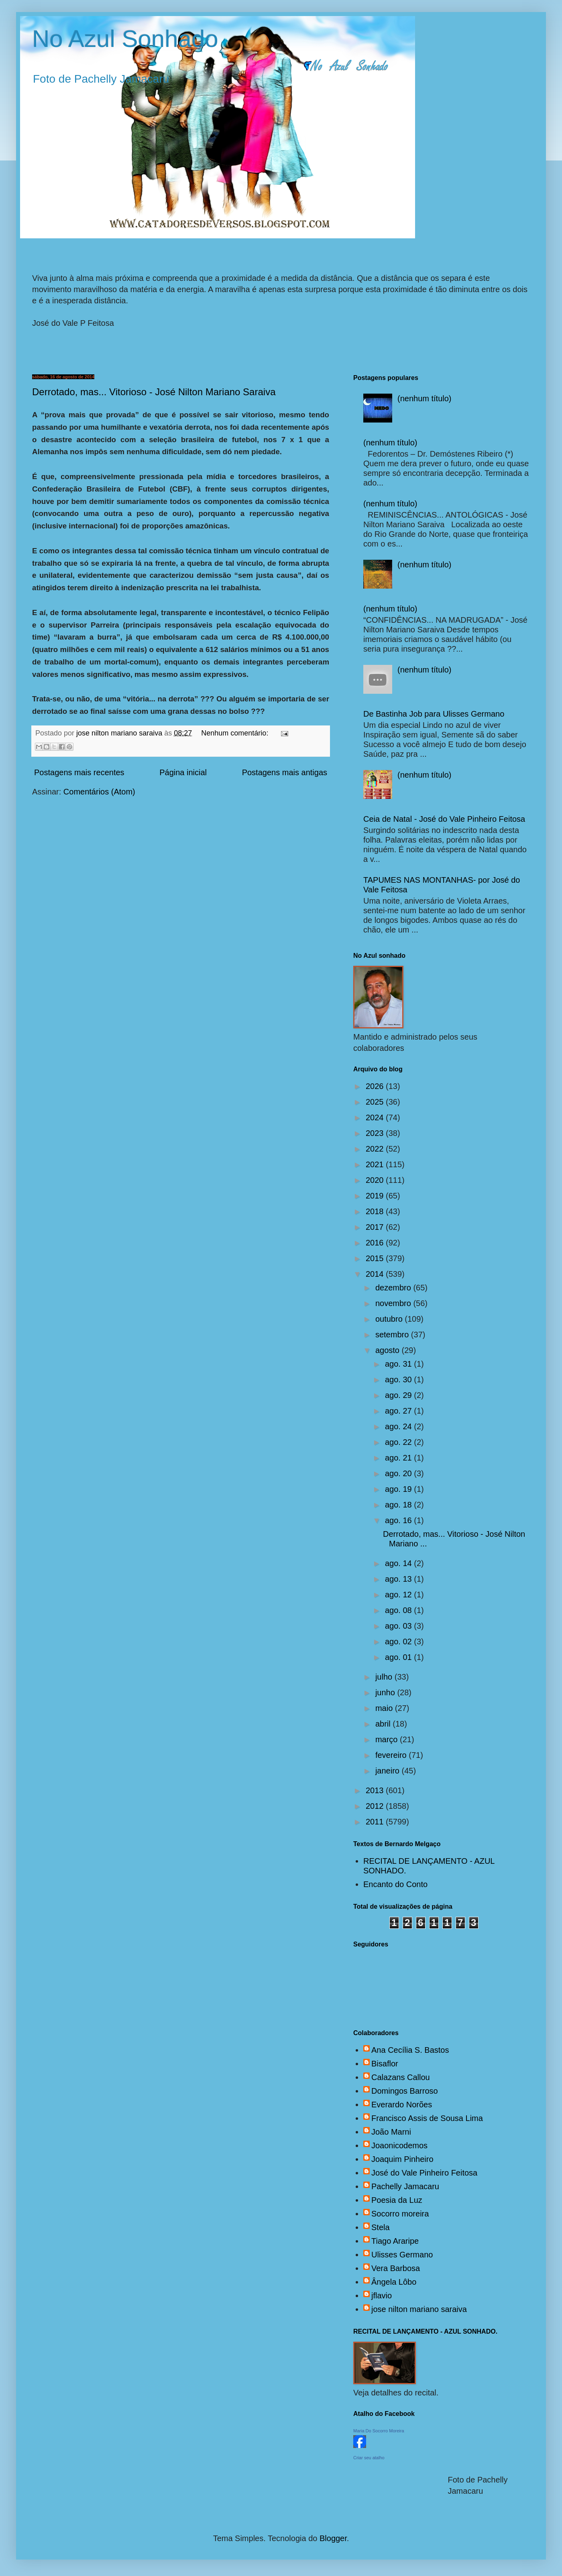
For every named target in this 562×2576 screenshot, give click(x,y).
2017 (376, 1227)
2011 (376, 1821)
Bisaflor (384, 2063)
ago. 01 (399, 1657)
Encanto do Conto (395, 1884)
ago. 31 (399, 1363)
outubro (390, 1318)
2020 (376, 1180)
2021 (376, 1164)
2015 (376, 1258)
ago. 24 (399, 1426)
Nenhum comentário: (235, 733)
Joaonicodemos (399, 2145)
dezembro (394, 1287)
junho (386, 1692)
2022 (376, 1148)
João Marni (391, 2131)
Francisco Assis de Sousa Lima (427, 2118)
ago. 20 (399, 1473)
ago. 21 (399, 1457)
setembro (393, 1334)
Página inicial (183, 772)
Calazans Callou (400, 2077)
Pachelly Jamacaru (405, 2186)
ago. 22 (399, 1442)
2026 (376, 1086)
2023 (376, 1133)
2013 (376, 1790)
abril (384, 1723)
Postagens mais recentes (79, 772)
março (387, 1739)
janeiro (388, 1770)
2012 (376, 1806)
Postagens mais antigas (284, 772)
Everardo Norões (401, 2104)
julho (385, 1676)
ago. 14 (399, 1563)
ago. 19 (399, 1489)
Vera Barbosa (395, 2268)
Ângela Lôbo (393, 2281)
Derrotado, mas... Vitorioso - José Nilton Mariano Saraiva (153, 391)
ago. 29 (399, 1395)
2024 (376, 1117)
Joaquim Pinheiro (402, 2159)
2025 (376, 1101)
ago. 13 (399, 1578)
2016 (376, 1242)
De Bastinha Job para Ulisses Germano (433, 713)
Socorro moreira (400, 2213)
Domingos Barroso (404, 2090)
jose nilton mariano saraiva (419, 2309)
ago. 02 (399, 1641)
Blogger (333, 2538)
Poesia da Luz (396, 2200)
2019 (376, 1195)
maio (385, 1708)
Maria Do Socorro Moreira (378, 2430)
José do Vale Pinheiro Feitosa (424, 2172)
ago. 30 (399, 1379)
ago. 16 (399, 1520)
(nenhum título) (424, 398)
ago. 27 (399, 1410)
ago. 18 (399, 1504)
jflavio (381, 2295)
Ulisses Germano (402, 2254)
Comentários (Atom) (99, 791)
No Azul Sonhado (125, 38)
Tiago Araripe (395, 2241)
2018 (376, 1211)
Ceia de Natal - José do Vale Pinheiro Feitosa (444, 819)
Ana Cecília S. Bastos (410, 2050)
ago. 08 (399, 1610)
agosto (388, 1350)
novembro (394, 1303)
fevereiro (392, 1755)
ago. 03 (399, 1625)
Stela (380, 2227)
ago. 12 (399, 1594)
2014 (376, 1274)
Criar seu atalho (369, 2457)
